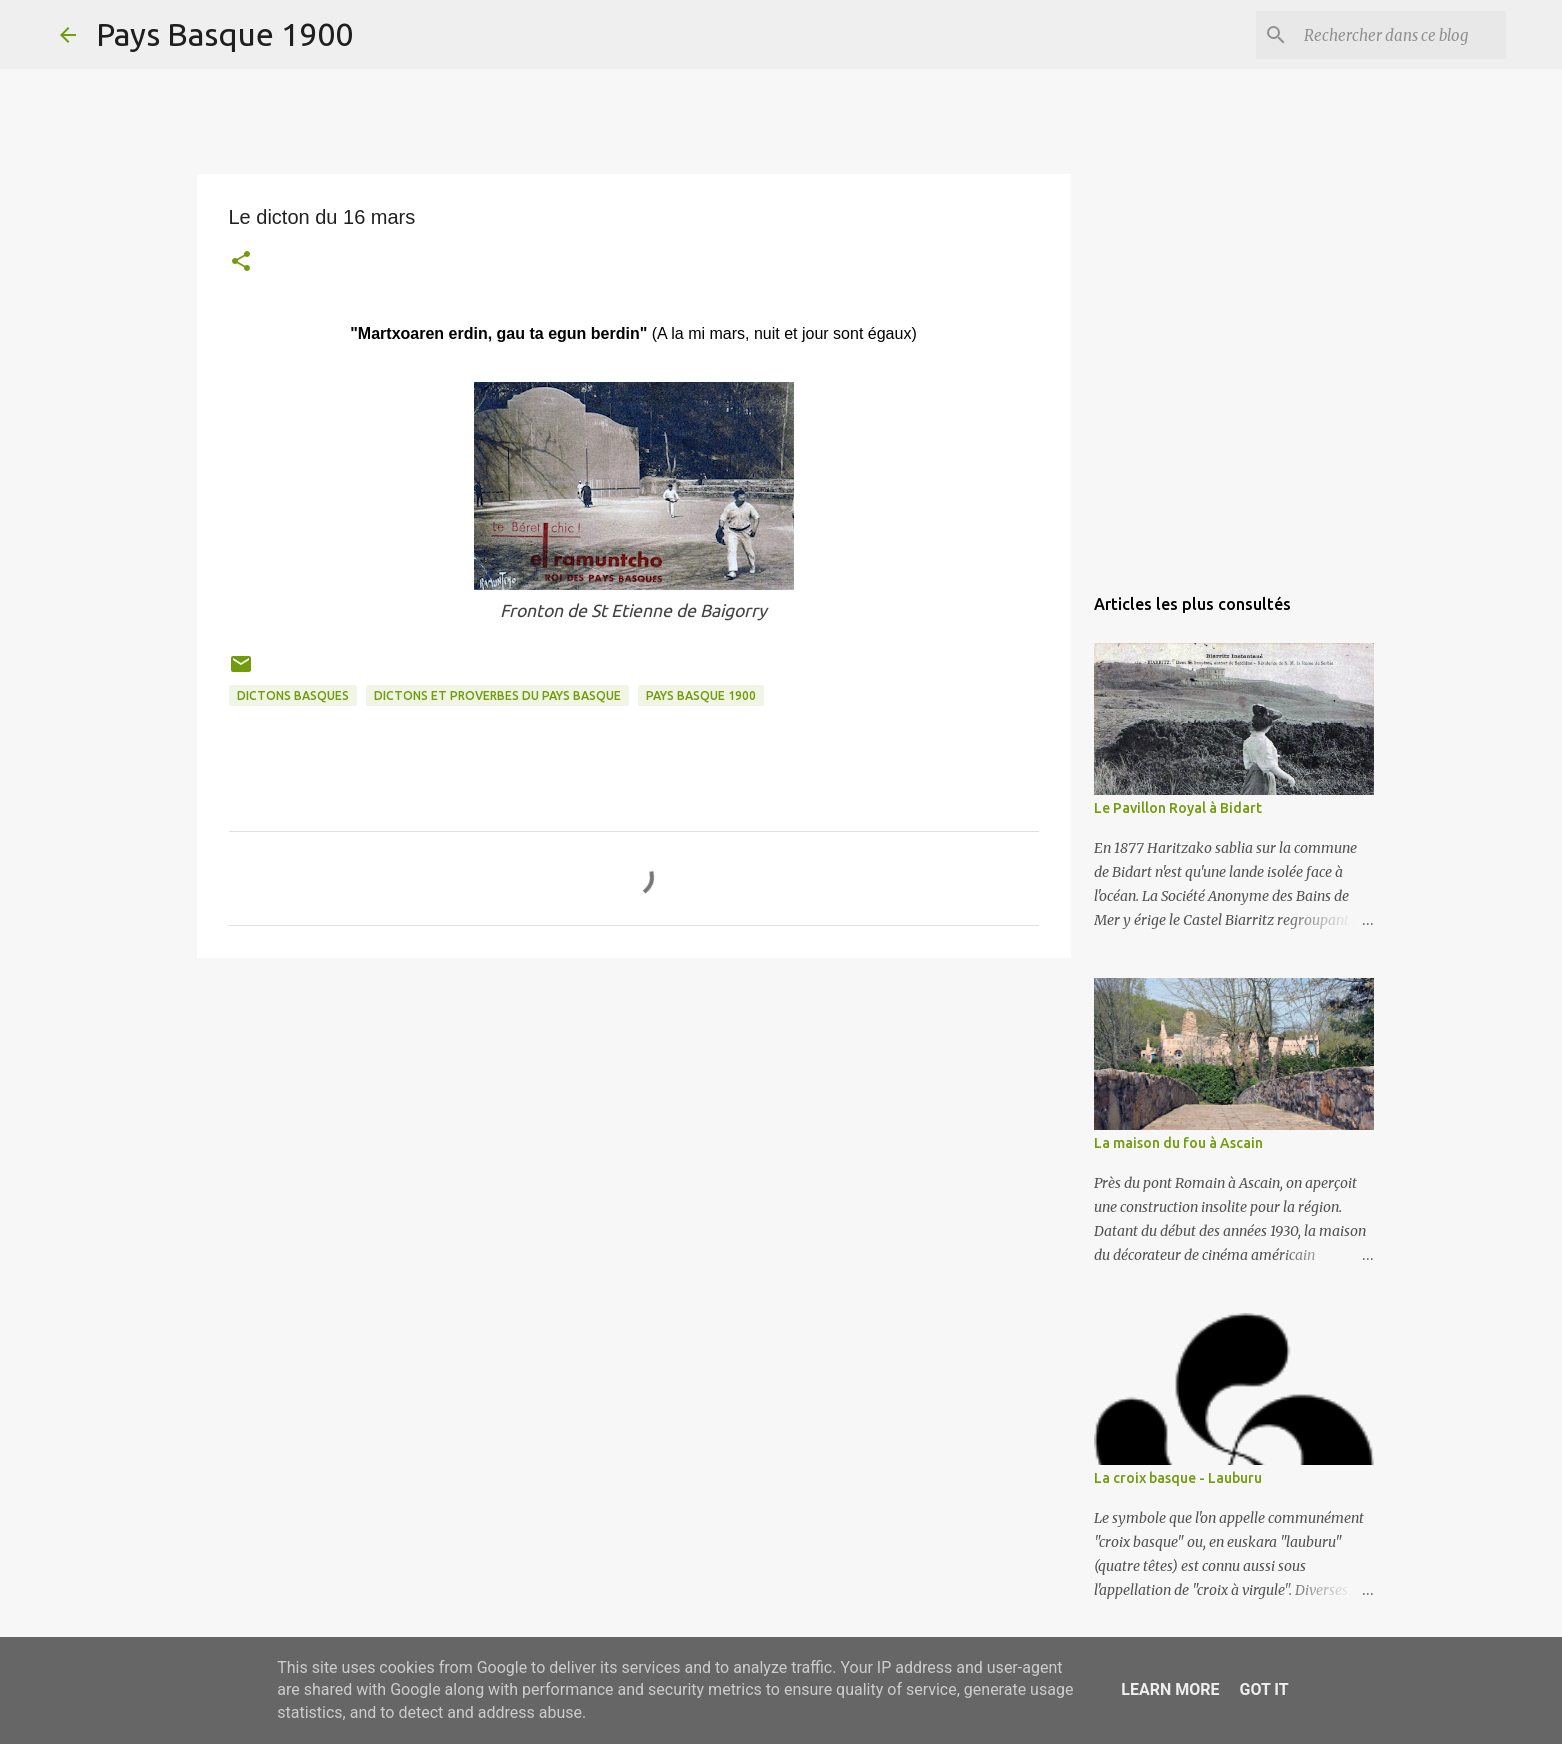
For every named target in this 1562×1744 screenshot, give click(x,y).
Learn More (1170, 1689)
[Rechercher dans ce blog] (1401, 35)
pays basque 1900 (701, 695)
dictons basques (293, 695)
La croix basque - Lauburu (1178, 1478)
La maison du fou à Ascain (1178, 1143)
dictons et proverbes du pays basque (497, 695)
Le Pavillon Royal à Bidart (1178, 808)
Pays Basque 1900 (224, 34)
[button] (241, 263)
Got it (1263, 1689)
